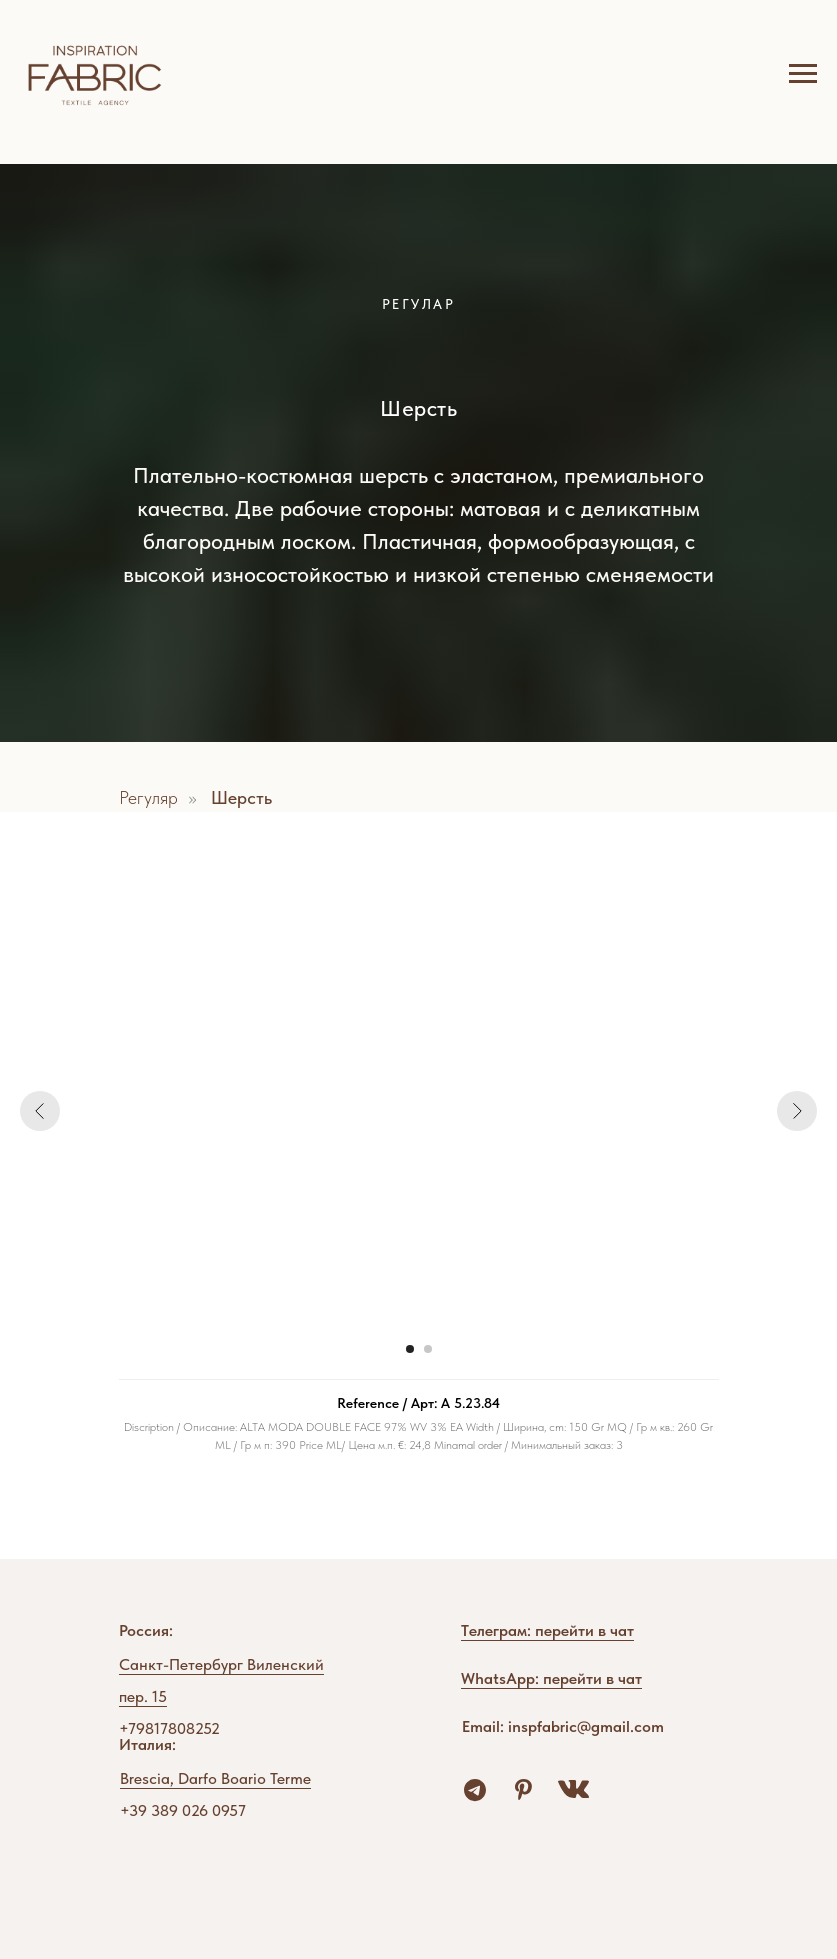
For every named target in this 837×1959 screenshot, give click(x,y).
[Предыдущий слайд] (40, 1111)
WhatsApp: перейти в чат (551, 1678)
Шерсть (241, 797)
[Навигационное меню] (803, 74)
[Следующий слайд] (797, 1111)
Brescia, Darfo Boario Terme (215, 1778)
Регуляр (148, 797)
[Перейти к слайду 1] (410, 1349)
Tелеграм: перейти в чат (547, 1630)
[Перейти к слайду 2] (428, 1349)
